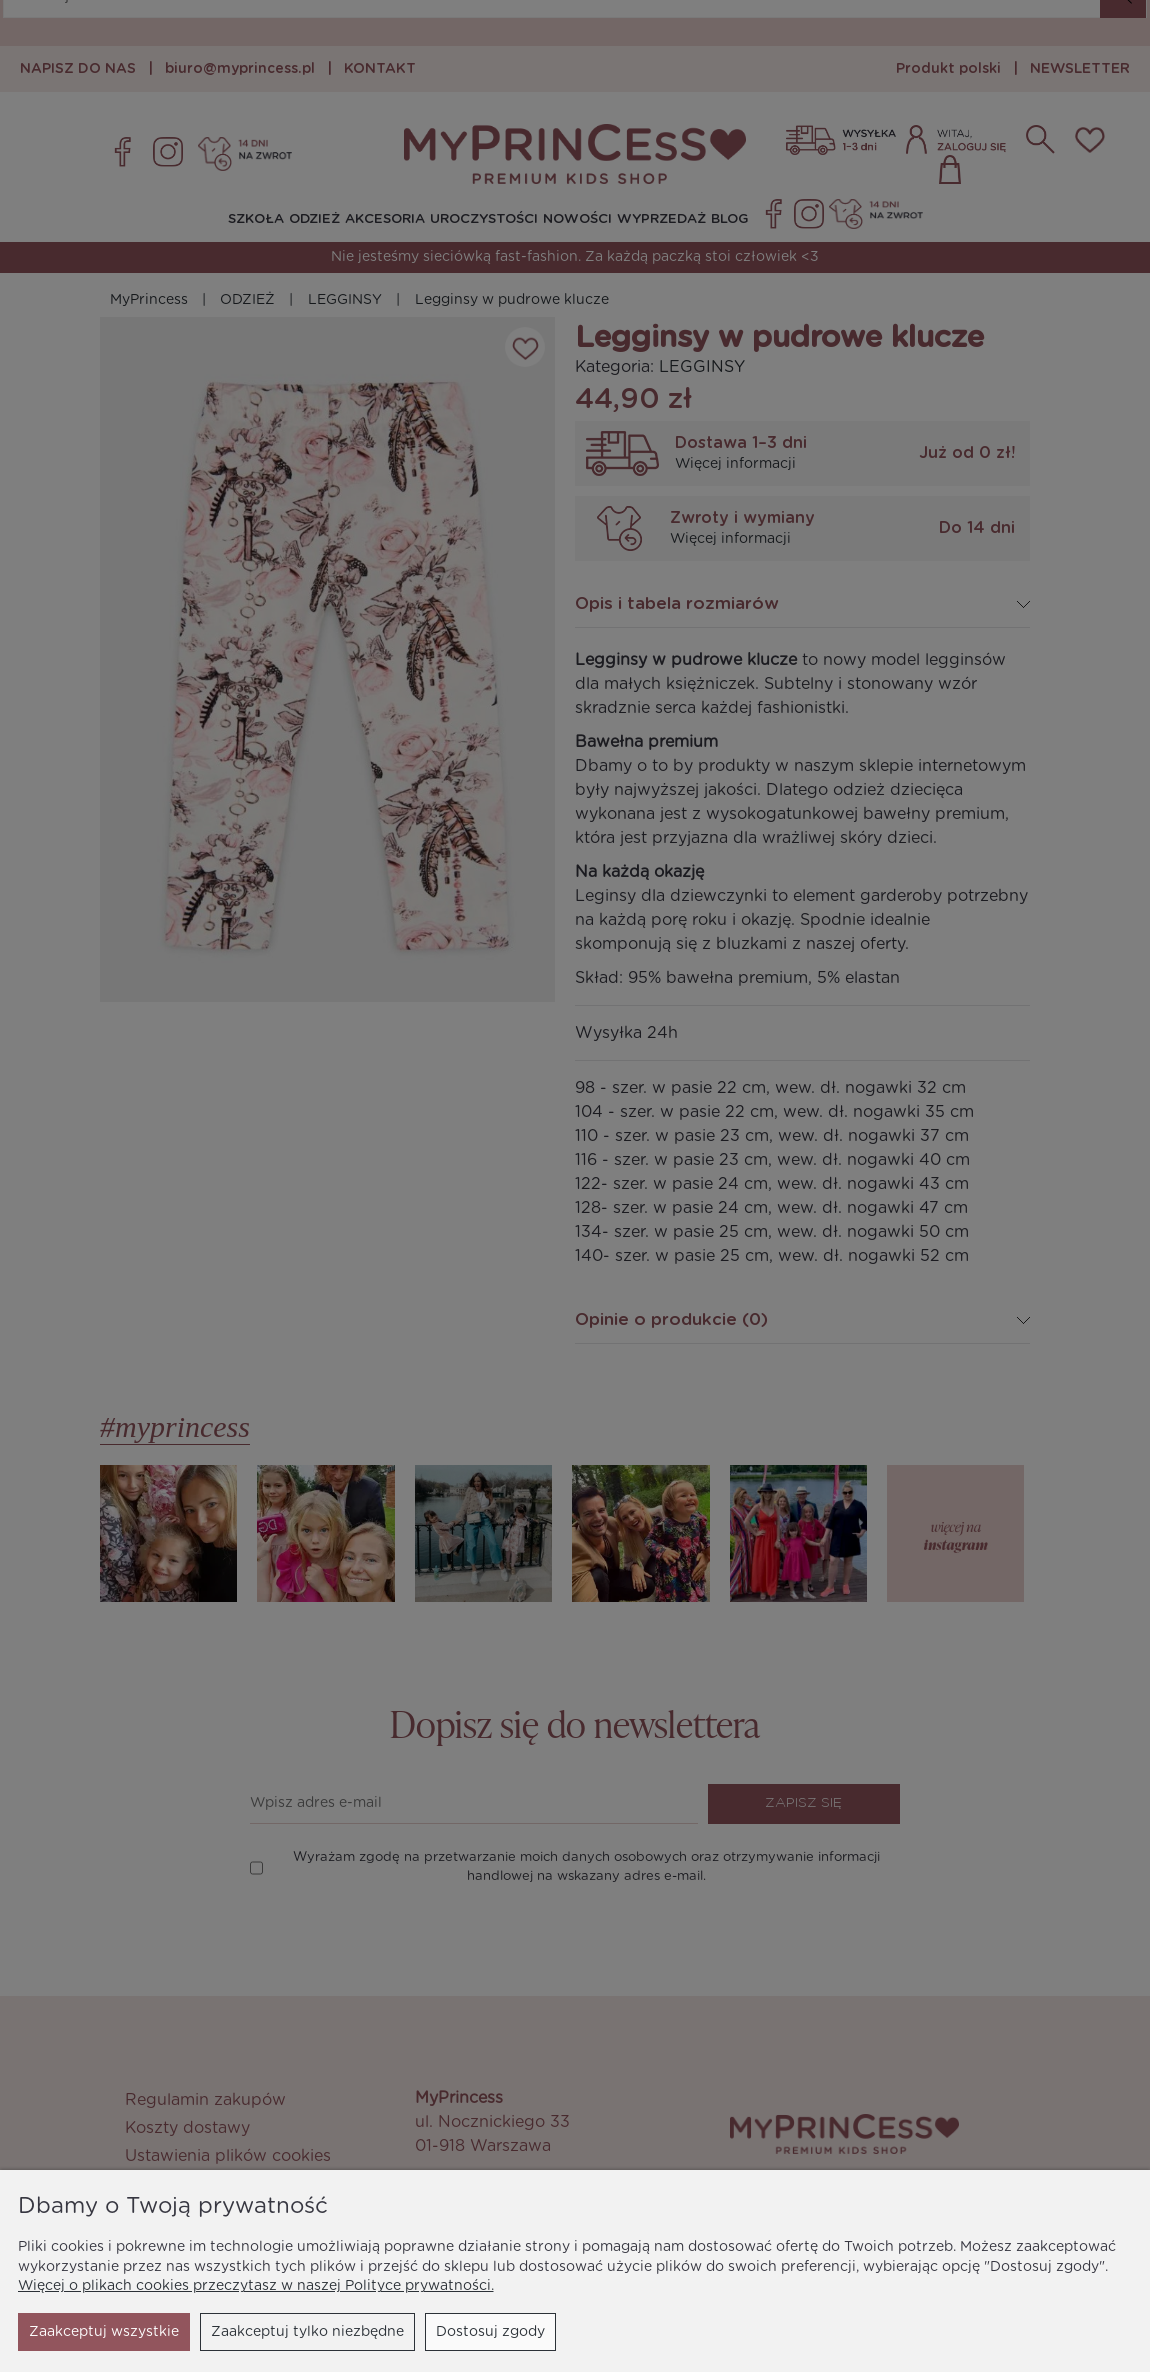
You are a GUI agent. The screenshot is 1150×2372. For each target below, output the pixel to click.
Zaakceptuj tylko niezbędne (125, 2332)
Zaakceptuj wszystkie (470, 2332)
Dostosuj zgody (308, 2332)
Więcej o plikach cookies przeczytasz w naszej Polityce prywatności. (256, 2286)
